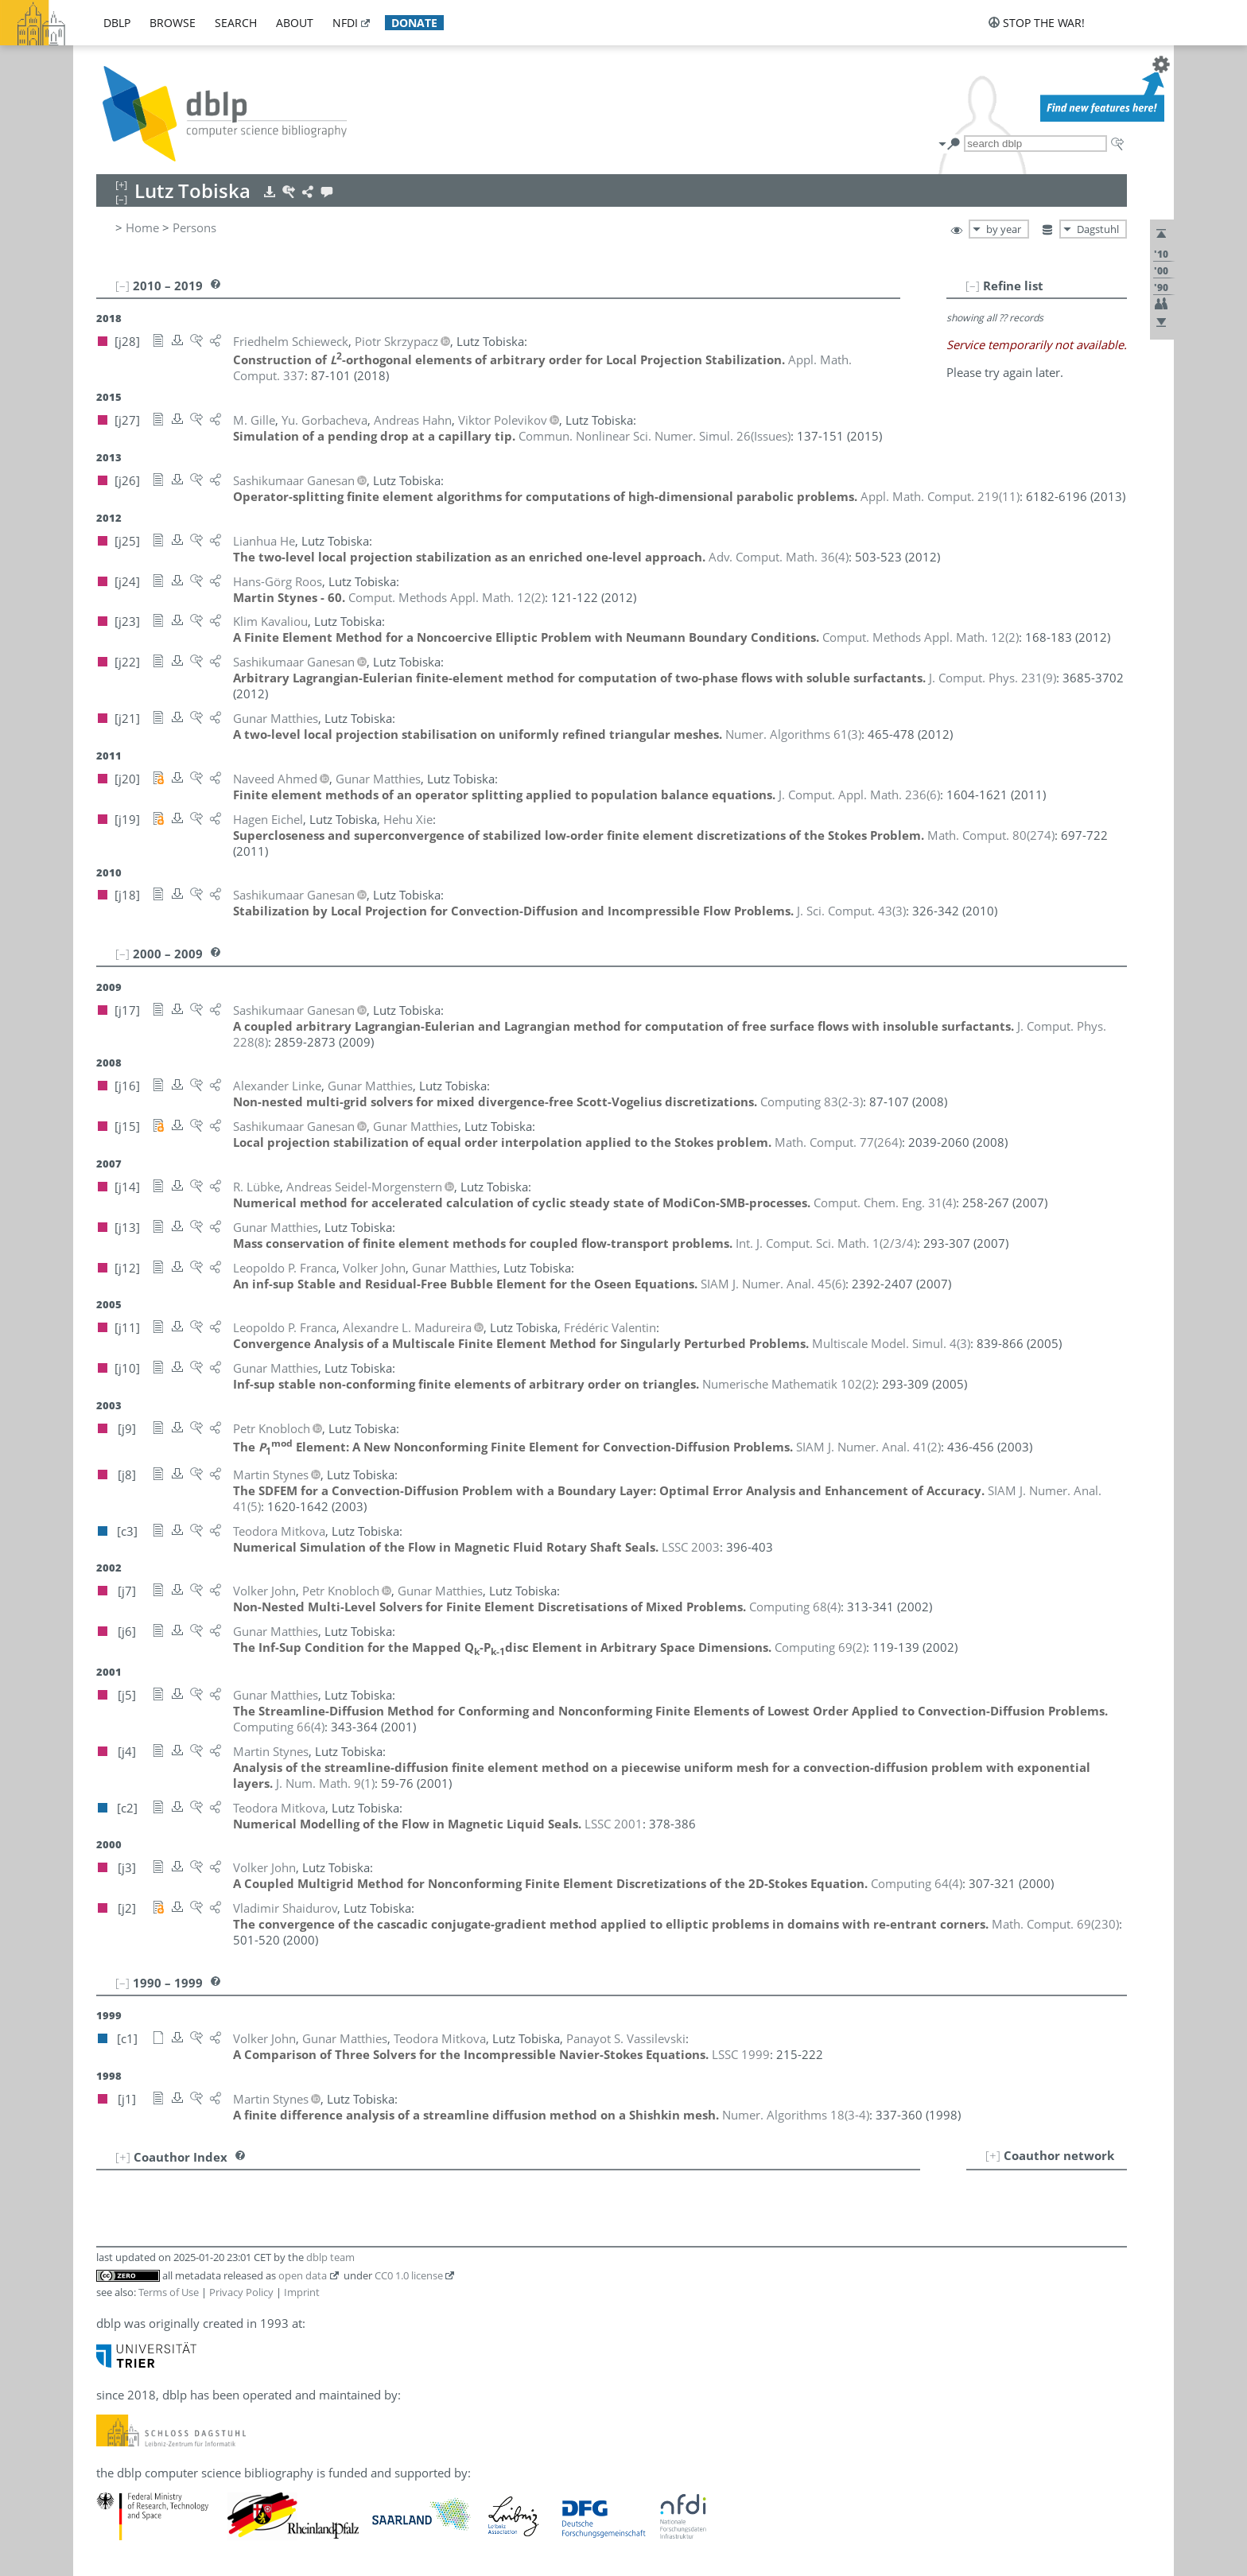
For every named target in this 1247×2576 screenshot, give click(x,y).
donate (414, 22)
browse (173, 22)
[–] (972, 285)
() (655, 436)
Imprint (302, 2292)
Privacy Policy (241, 2292)
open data (302, 2275)
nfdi (345, 22)
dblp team (330, 2257)
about (294, 22)
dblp (116, 22)
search (236, 22)
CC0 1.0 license (409, 2275)
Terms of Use (168, 2292)
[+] (992, 2155)
